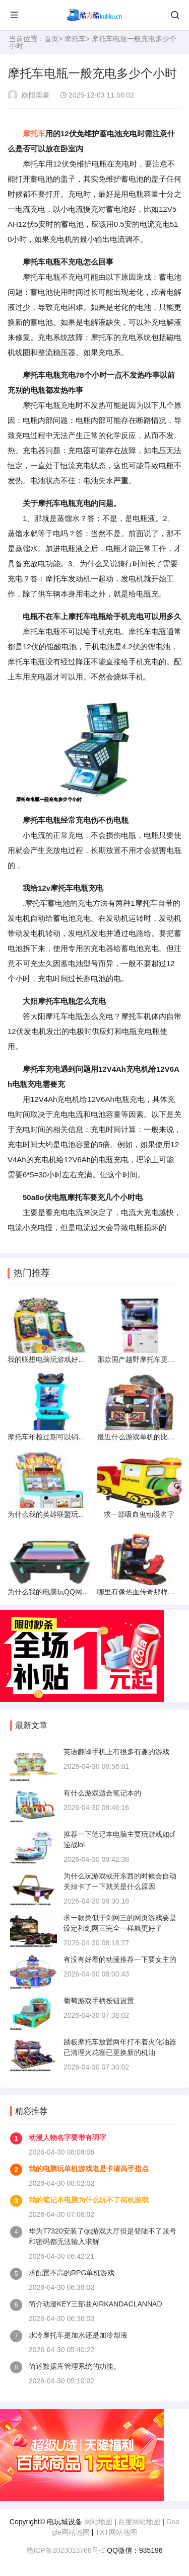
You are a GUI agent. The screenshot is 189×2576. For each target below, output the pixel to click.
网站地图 (98, 2522)
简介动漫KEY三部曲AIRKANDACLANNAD (95, 2304)
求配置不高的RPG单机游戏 (71, 2273)
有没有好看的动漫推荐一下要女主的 (120, 1959)
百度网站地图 (139, 2522)
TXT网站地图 (116, 2532)
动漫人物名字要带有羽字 (67, 2137)
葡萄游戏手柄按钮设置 (99, 2001)
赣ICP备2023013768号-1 (65, 2550)
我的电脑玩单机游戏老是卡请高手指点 (89, 2169)
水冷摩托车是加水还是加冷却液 (78, 2335)
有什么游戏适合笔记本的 (102, 1793)
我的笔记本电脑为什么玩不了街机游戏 (89, 2200)
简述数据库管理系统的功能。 (74, 2366)
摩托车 (75, 39)
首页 (51, 39)
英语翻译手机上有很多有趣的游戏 (116, 1752)
